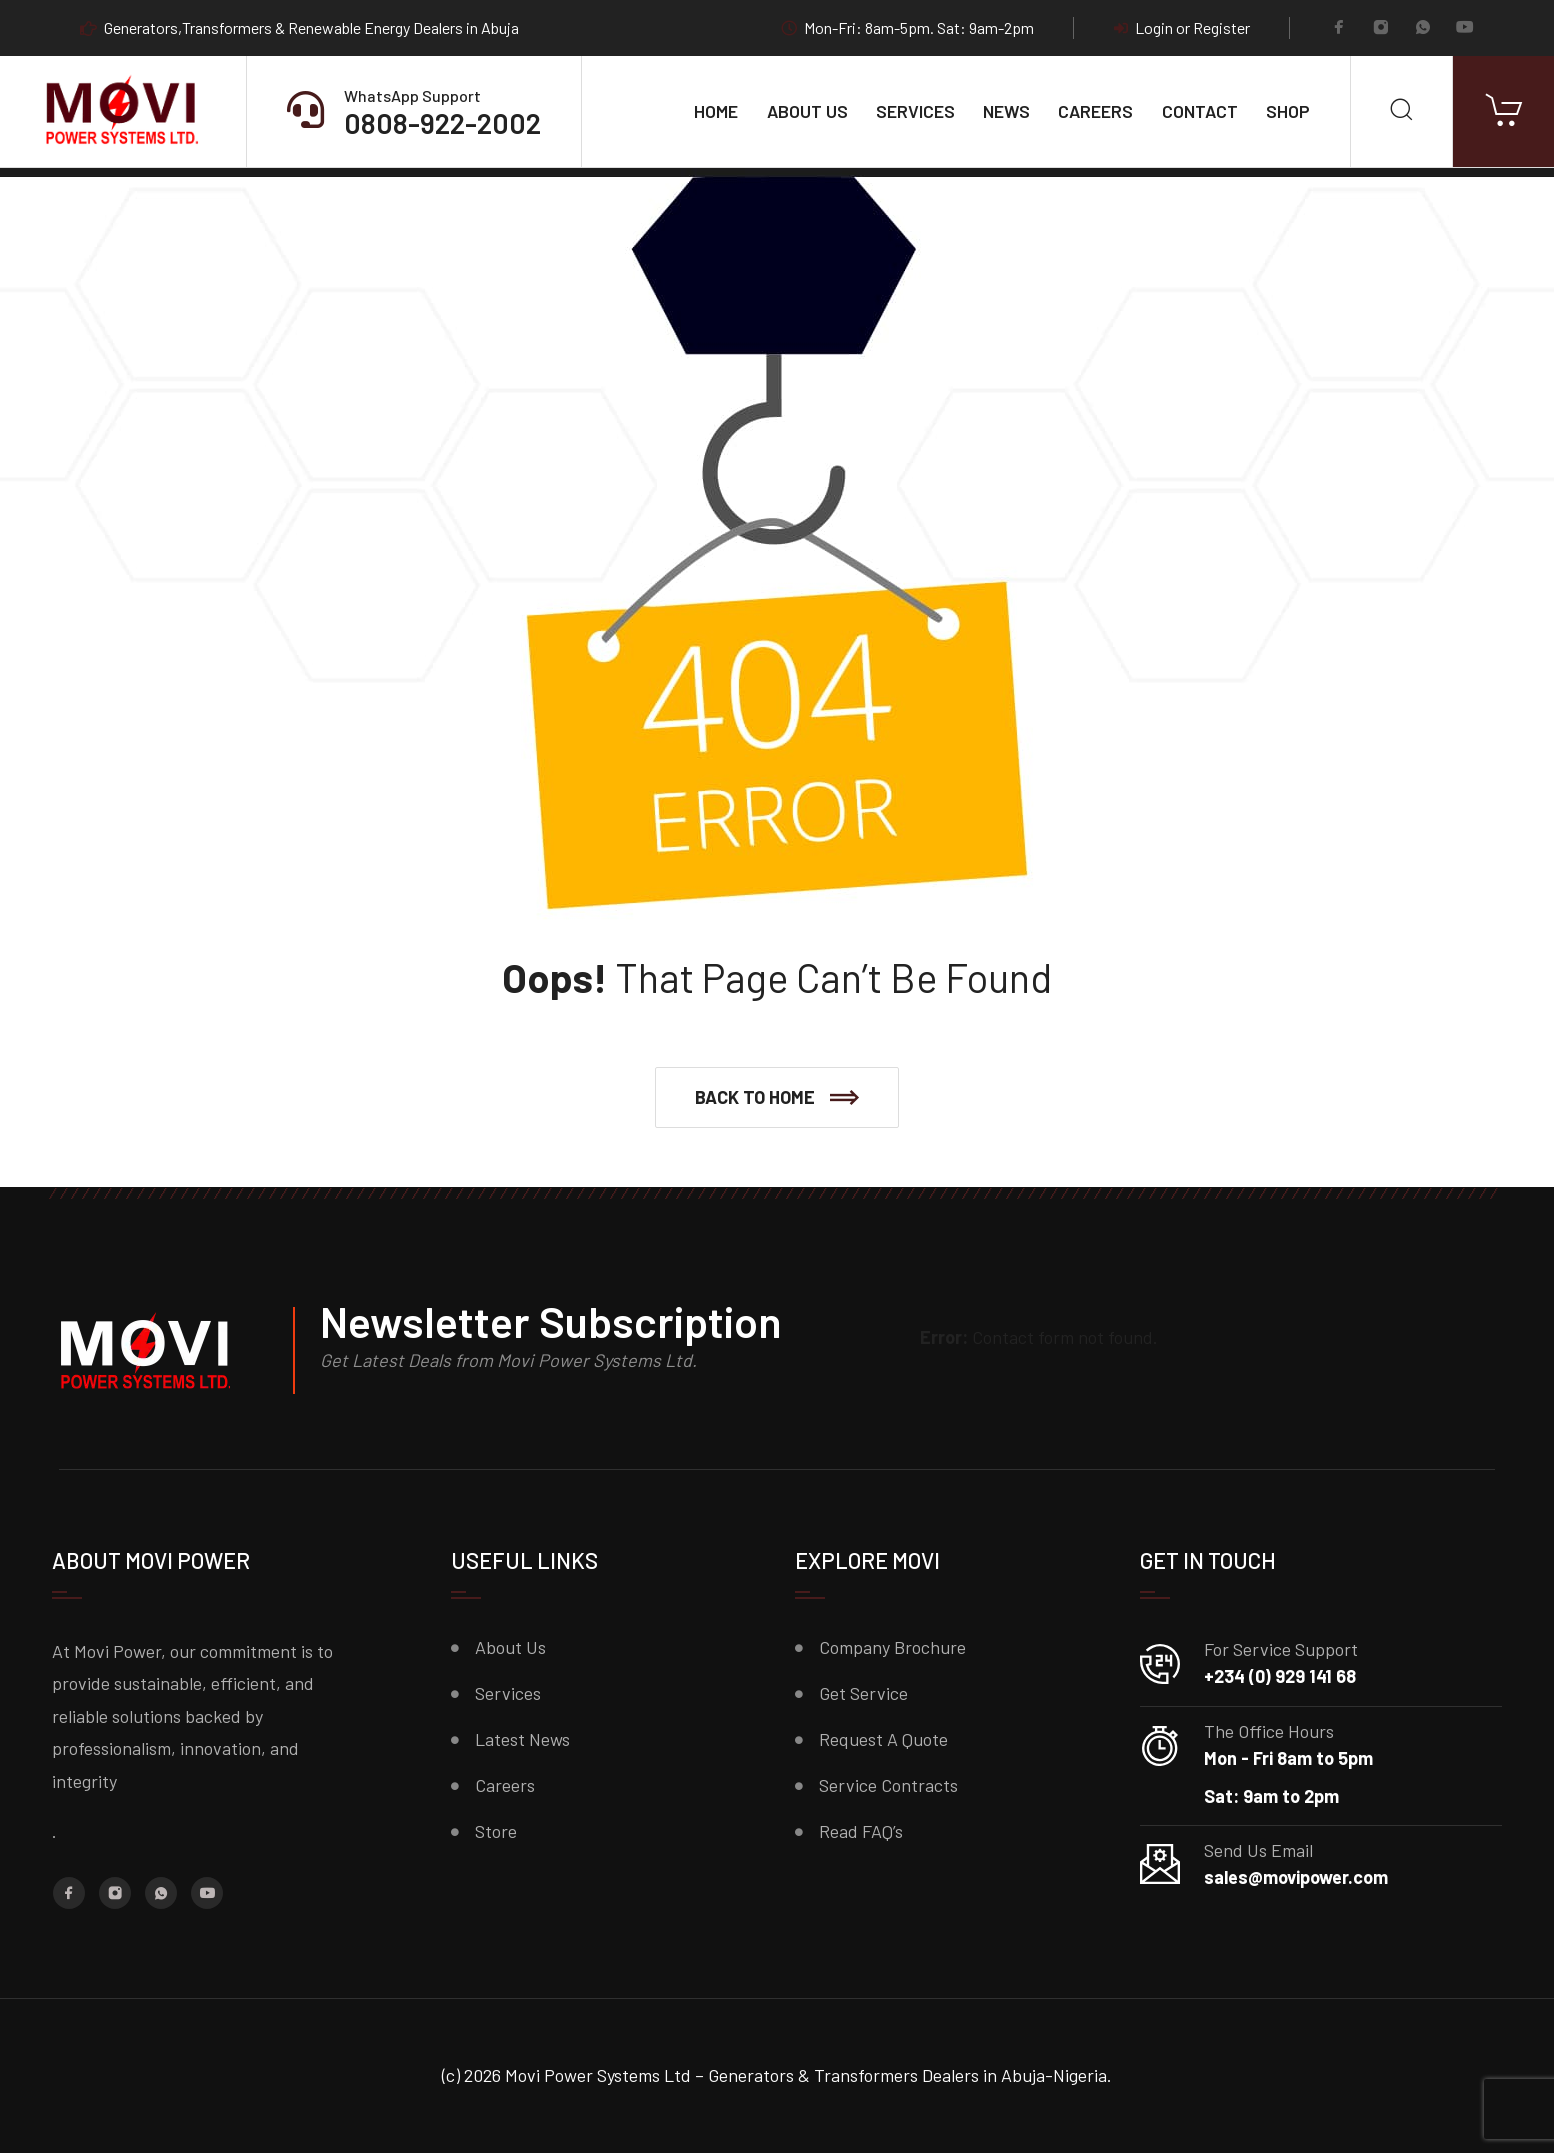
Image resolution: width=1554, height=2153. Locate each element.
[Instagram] (1381, 29)
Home (716, 111)
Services (915, 111)
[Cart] (1503, 111)
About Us (807, 111)
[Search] (1401, 111)
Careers (1095, 111)
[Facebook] (1339, 29)
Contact (1200, 111)
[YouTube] (1465, 29)
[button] (777, 1098)
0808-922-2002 (442, 123)
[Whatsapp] (1423, 29)
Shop (1288, 111)
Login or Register (1182, 28)
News (1006, 111)
